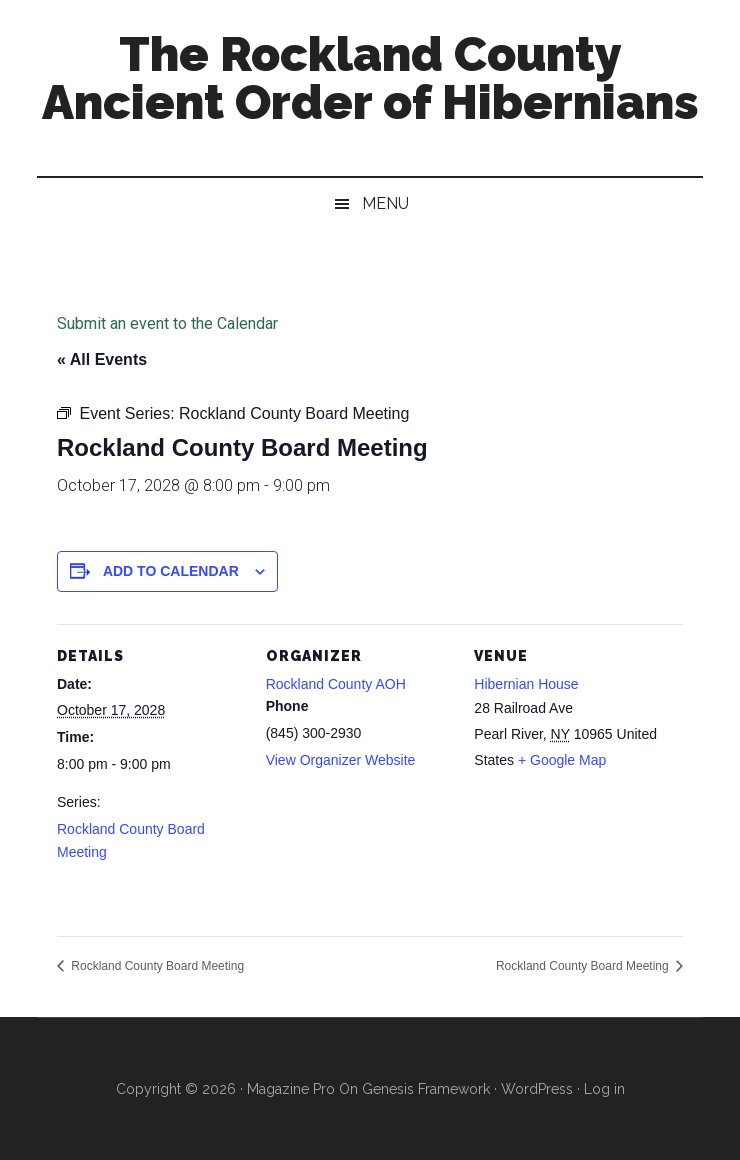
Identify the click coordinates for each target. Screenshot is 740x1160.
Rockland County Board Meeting (156, 966)
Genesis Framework (426, 1089)
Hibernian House (526, 684)
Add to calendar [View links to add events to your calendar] (171, 571)
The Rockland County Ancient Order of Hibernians (370, 78)
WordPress (537, 1089)
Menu (385, 203)
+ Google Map (562, 760)
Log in (604, 1089)
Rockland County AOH (336, 684)
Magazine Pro (291, 1089)
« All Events (102, 359)
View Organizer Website (341, 760)
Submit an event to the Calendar (167, 323)
